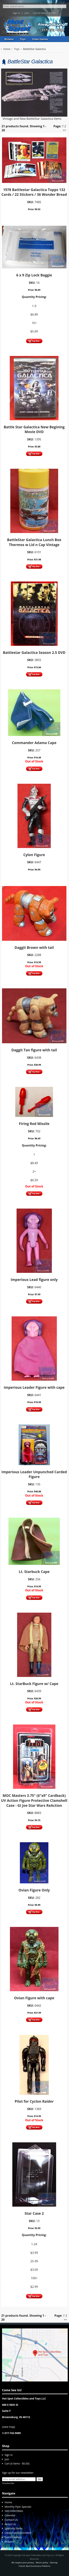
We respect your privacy (22, 2562)
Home (8, 2502)
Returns (9, 2541)
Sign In (16, 13)
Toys (23, 39)
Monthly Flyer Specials (18, 2506)
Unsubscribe (8, 2483)
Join (27, 13)
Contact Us (11, 2519)
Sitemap (54, 2562)
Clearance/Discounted (18, 2532)
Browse (9, 39)
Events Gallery (13, 2537)
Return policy (42, 2562)
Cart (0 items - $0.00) (44, 13)
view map (8, 2427)
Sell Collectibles (14, 2511)
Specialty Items (14, 2528)
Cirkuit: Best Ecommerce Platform (34, 2566)
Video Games (40, 39)
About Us (10, 2524)
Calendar (10, 2515)
